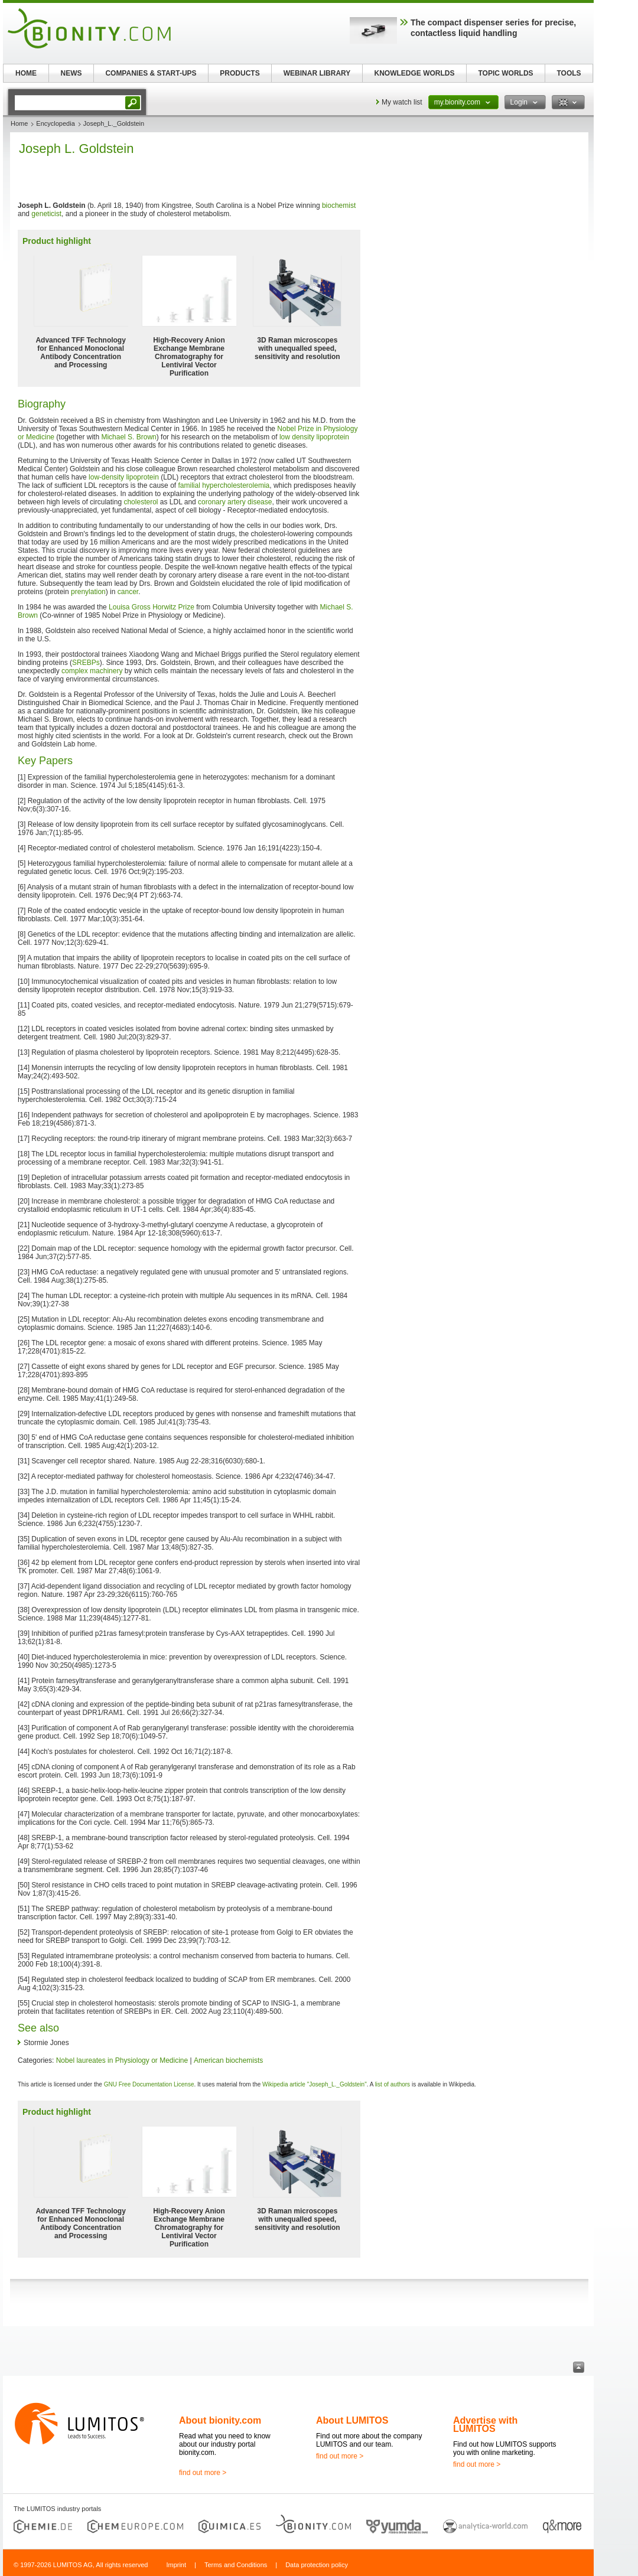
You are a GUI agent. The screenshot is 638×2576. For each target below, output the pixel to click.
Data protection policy (316, 2564)
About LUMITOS (352, 2420)
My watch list (402, 102)
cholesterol (140, 502)
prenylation (88, 592)
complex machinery (93, 671)
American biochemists (228, 2060)
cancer (128, 592)
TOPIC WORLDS (505, 73)
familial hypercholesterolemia (223, 485)
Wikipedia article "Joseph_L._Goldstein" (314, 2084)
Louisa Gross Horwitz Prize (151, 607)
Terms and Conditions (235, 2564)
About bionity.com (220, 2420)
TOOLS (568, 73)
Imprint (176, 2564)
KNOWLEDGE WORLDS (415, 73)
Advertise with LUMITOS (485, 2424)
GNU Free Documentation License (149, 2084)
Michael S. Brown (128, 437)
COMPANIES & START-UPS (150, 73)
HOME (26, 73)
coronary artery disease (235, 502)
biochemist (339, 205)
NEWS (71, 73)
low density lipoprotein (314, 437)
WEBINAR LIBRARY (317, 73)
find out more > (202, 2473)
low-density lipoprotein (124, 477)
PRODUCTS (239, 73)
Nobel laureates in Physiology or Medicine (122, 2060)
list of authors (392, 2084)
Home (19, 123)
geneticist (46, 214)
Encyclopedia (55, 123)
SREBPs (86, 662)
